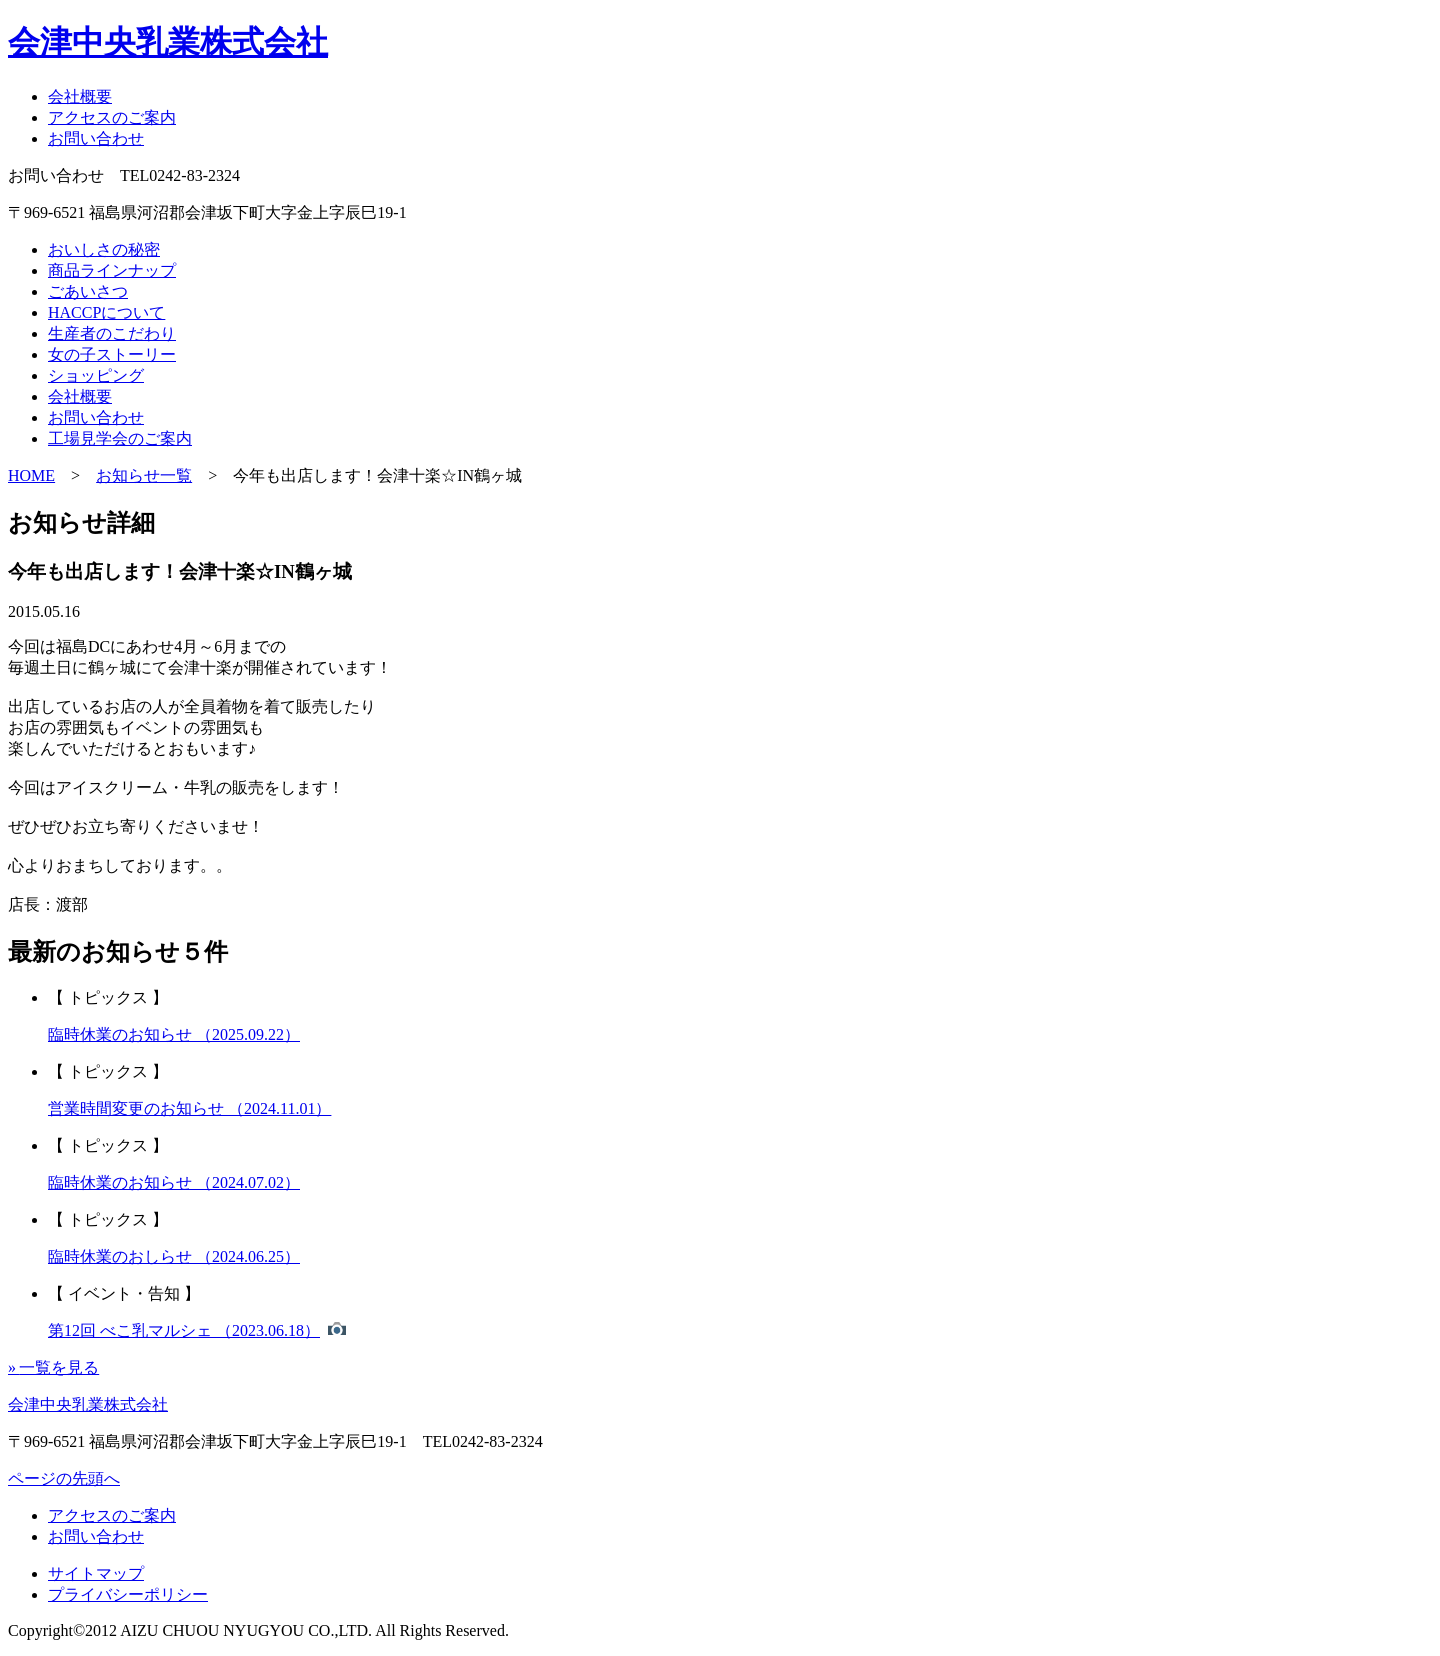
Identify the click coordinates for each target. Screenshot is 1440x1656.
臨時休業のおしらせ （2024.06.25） (174, 1256)
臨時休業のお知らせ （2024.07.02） (174, 1182)
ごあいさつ (88, 291)
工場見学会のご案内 (120, 438)
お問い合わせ (96, 138)
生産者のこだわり (112, 333)
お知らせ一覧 (144, 475)
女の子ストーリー (112, 354)
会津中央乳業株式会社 (168, 42)
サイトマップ (96, 1573)
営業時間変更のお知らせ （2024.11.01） (189, 1108)
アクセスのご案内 (112, 117)
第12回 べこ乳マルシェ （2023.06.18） (184, 1330)
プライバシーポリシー (128, 1594)
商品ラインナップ (112, 270)
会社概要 (80, 96)
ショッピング (96, 375)
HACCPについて (106, 312)
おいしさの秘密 (104, 249)
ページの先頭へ (64, 1478)
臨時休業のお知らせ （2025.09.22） (174, 1034)
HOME (31, 475)
